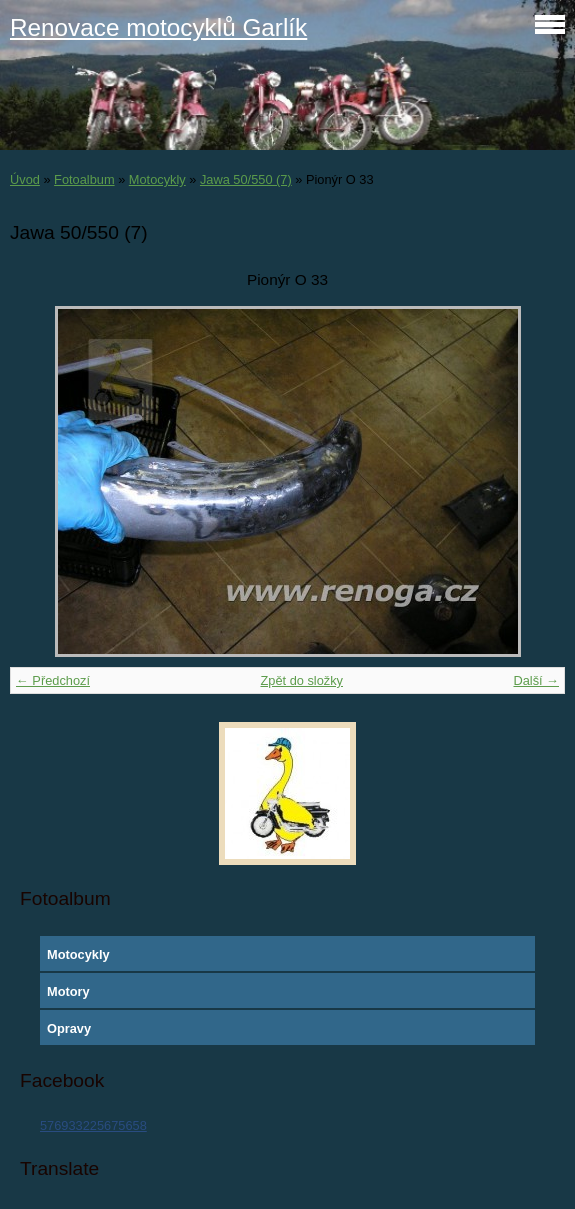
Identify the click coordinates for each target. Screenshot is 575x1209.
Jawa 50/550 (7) (246, 179)
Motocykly (157, 179)
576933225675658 (93, 1125)
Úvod (25, 179)
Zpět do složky (301, 680)
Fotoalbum (84, 179)
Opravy (69, 1028)
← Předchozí (53, 680)
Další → (536, 680)
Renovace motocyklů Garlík (158, 27)
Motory (68, 991)
